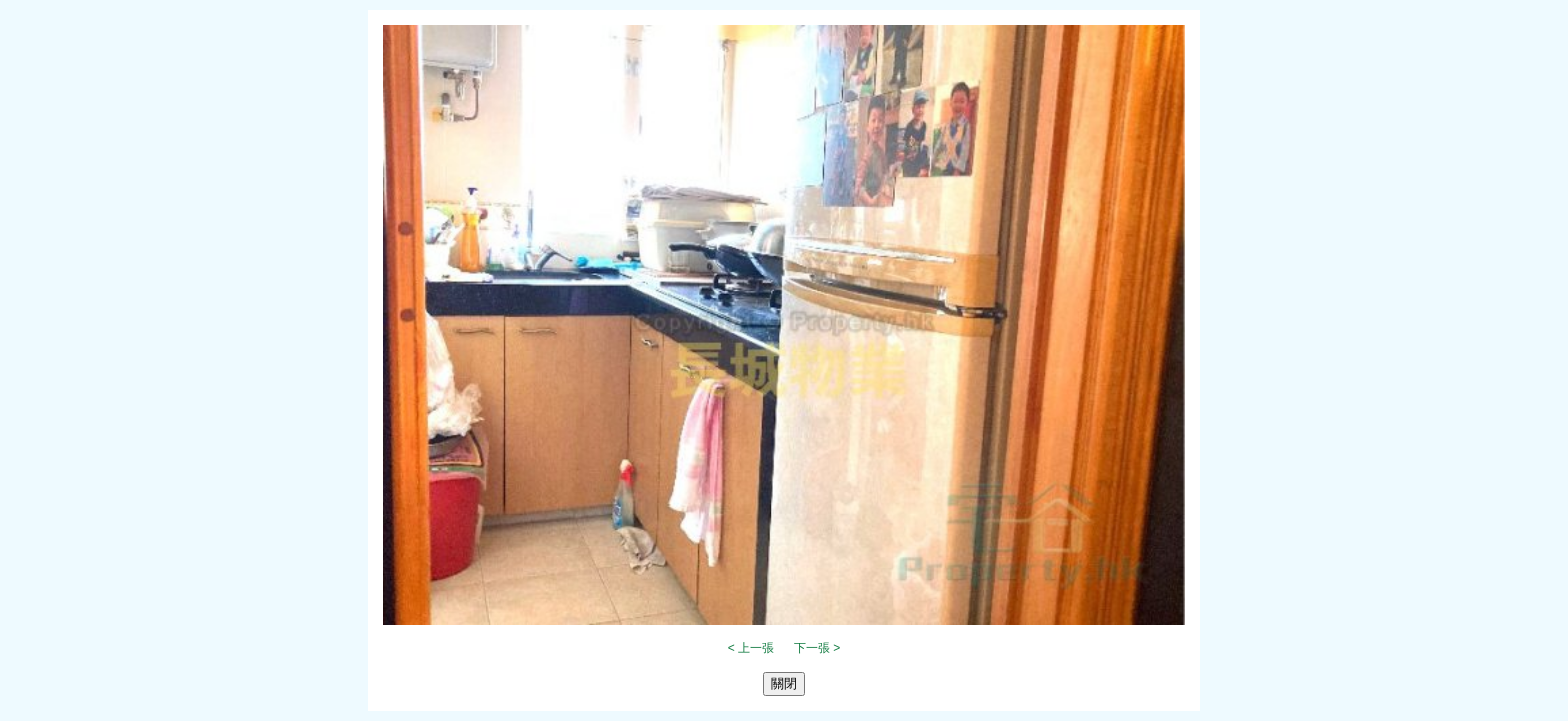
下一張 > (817, 648)
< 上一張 (751, 648)
